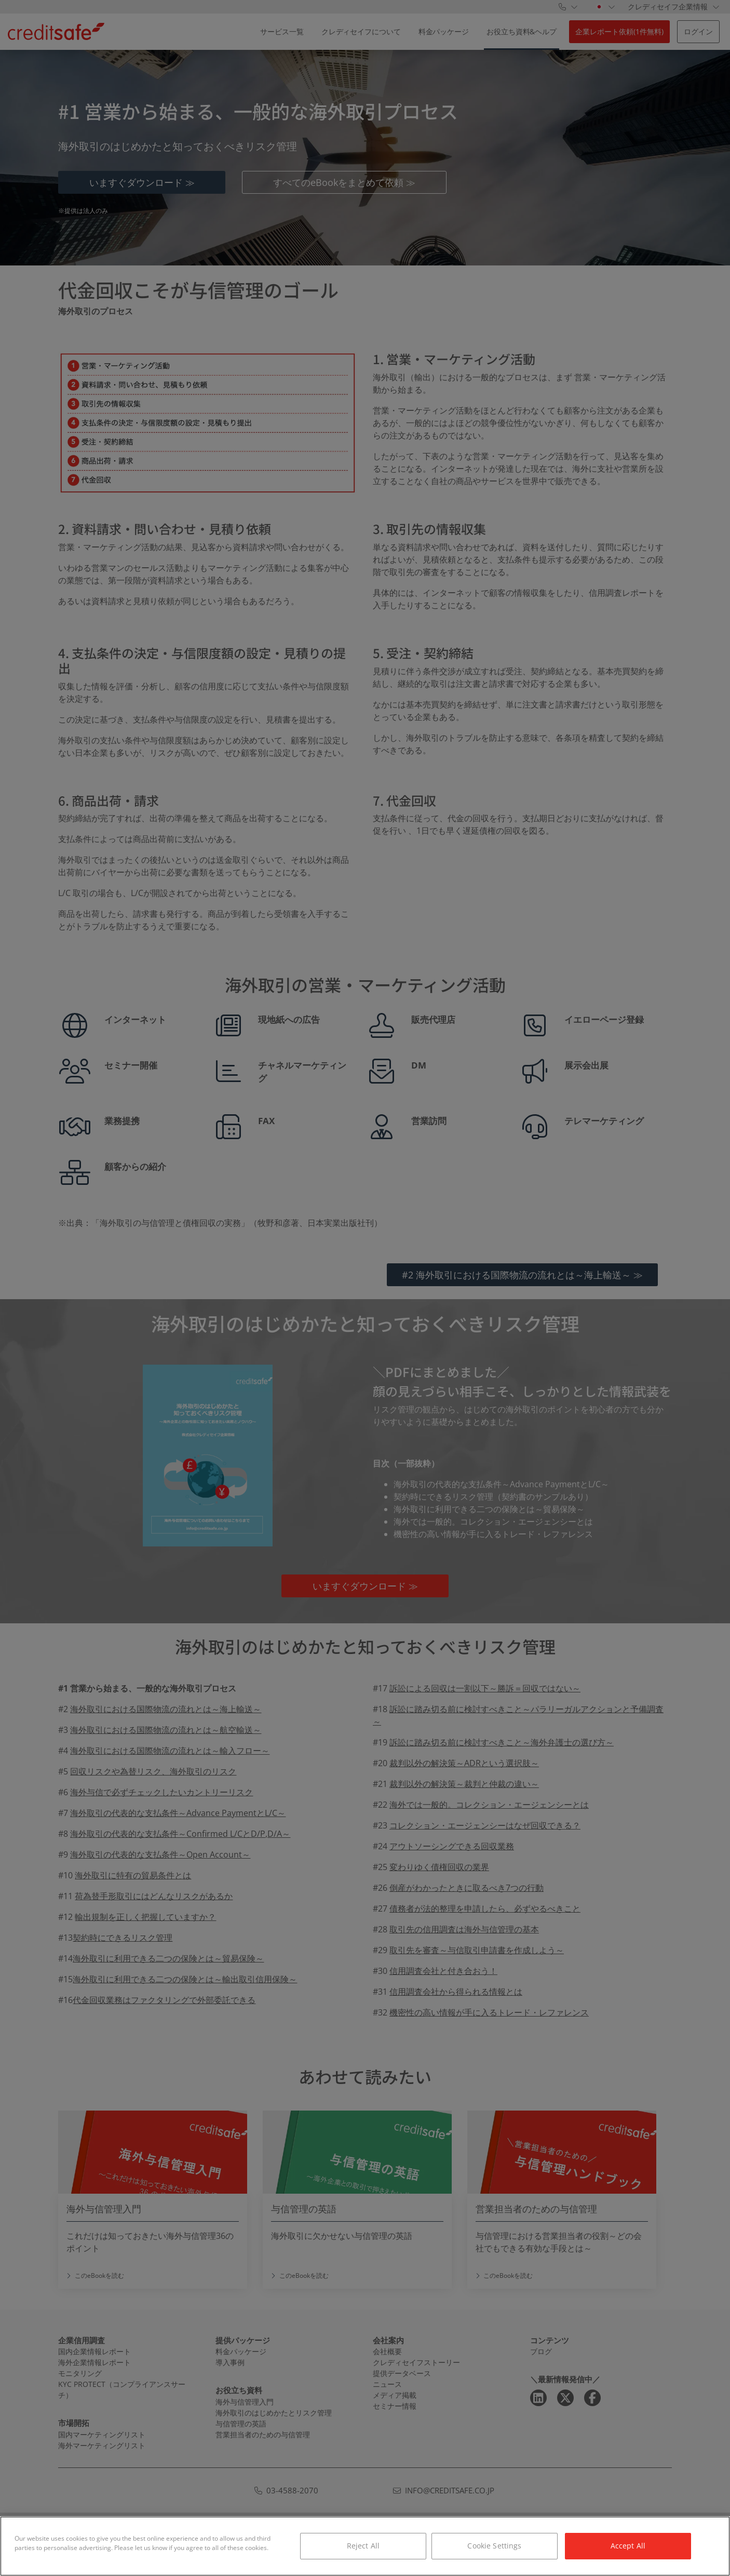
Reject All (363, 2546)
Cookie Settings (494, 2546)
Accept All (628, 2546)
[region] (365, 2546)
